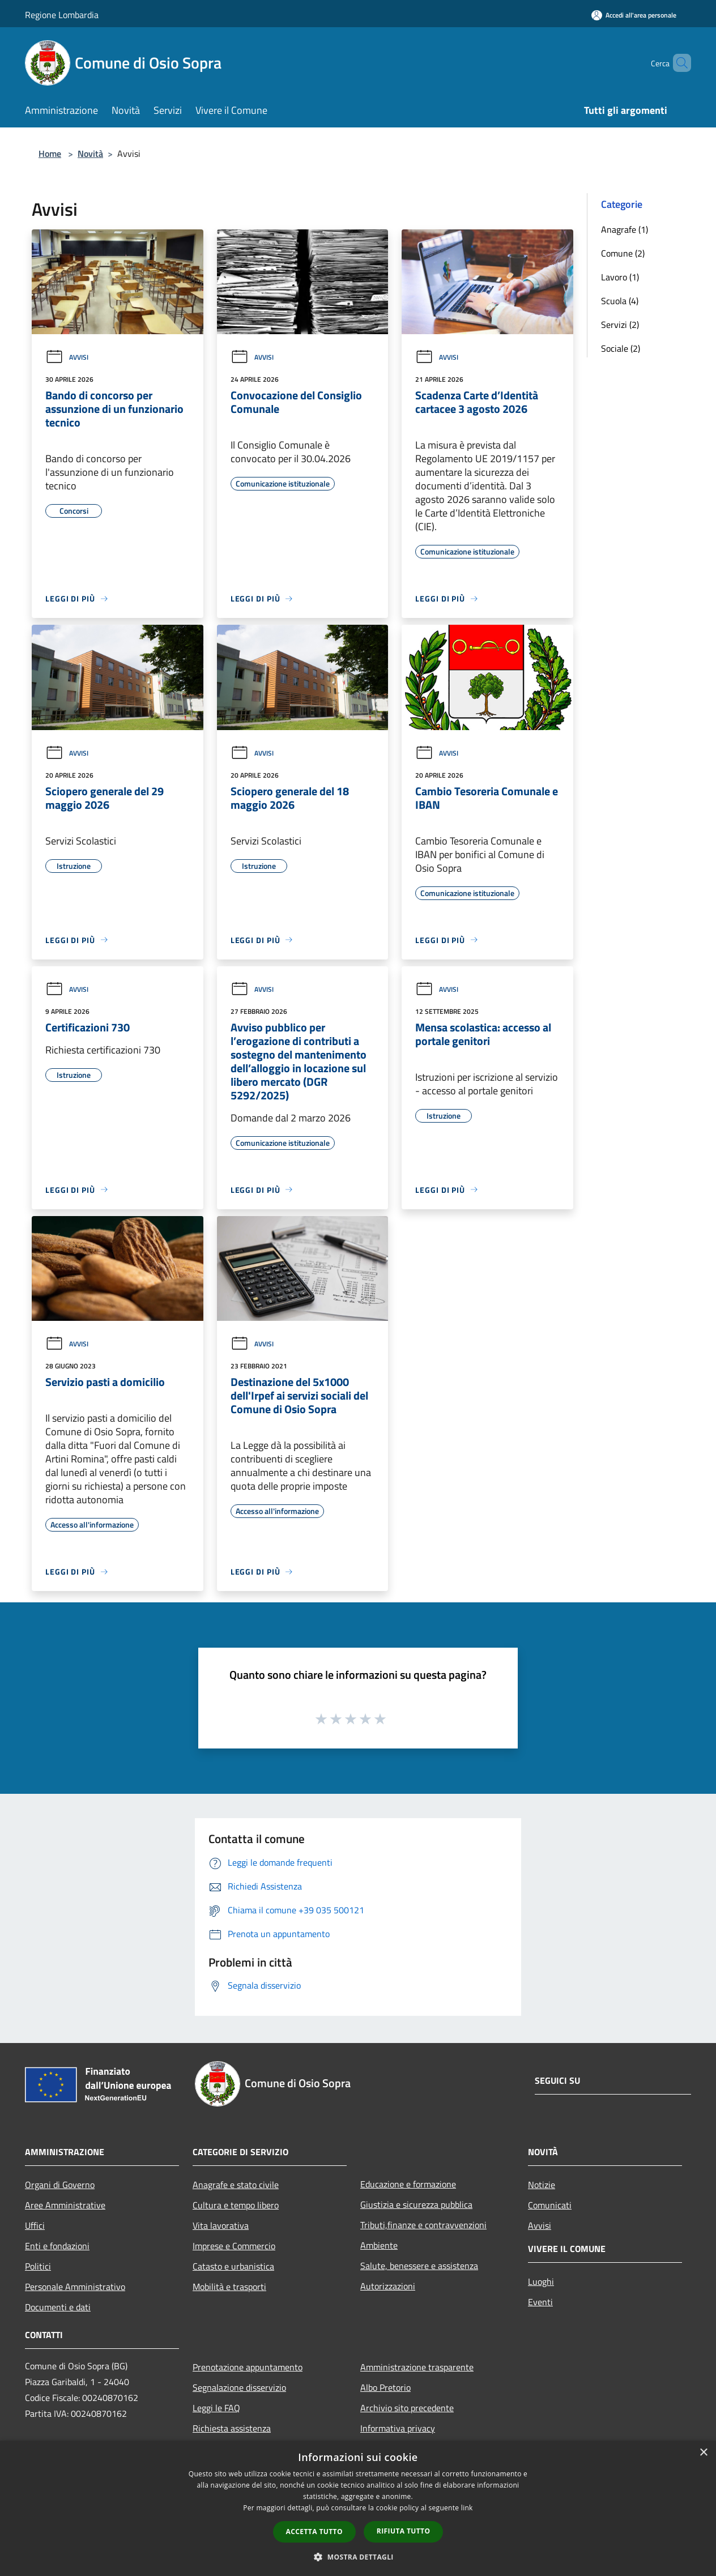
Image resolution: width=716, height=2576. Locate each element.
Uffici (35, 2225)
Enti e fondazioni (57, 2246)
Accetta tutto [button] (314, 2531)
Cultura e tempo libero (236, 2205)
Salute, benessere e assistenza (419, 2265)
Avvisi (66, 357)
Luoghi (541, 2281)
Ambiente (379, 2245)
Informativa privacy (397, 2428)
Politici (38, 2266)
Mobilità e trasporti (229, 2286)
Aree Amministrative (65, 2205)
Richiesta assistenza (232, 2428)
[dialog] (358, 2508)
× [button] (703, 2453)
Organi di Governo (60, 2184)
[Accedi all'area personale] (634, 15)
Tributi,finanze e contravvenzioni (423, 2225)
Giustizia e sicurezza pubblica (416, 2204)
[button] (358, 2556)
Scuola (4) (619, 301)
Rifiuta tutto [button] (404, 2531)
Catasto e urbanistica (233, 2266)
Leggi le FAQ (216, 2408)
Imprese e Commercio (234, 2246)
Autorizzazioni (387, 2286)
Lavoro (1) (620, 277)
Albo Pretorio (385, 2387)
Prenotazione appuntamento (247, 2367)
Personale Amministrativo (75, 2286)
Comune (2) (623, 253)
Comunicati (550, 2205)
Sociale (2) (620, 348)
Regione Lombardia (62, 15)
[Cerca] (677, 62)
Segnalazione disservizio (239, 2387)
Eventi (540, 2302)
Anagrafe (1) (624, 229)
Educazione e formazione (408, 2184)
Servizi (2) (620, 324)
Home (50, 153)
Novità (90, 153)
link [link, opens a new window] (467, 2508)
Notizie (541, 2184)
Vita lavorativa (221, 2225)
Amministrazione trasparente (417, 2367)
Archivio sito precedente (407, 2408)
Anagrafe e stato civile (236, 2184)
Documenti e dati (58, 2307)
